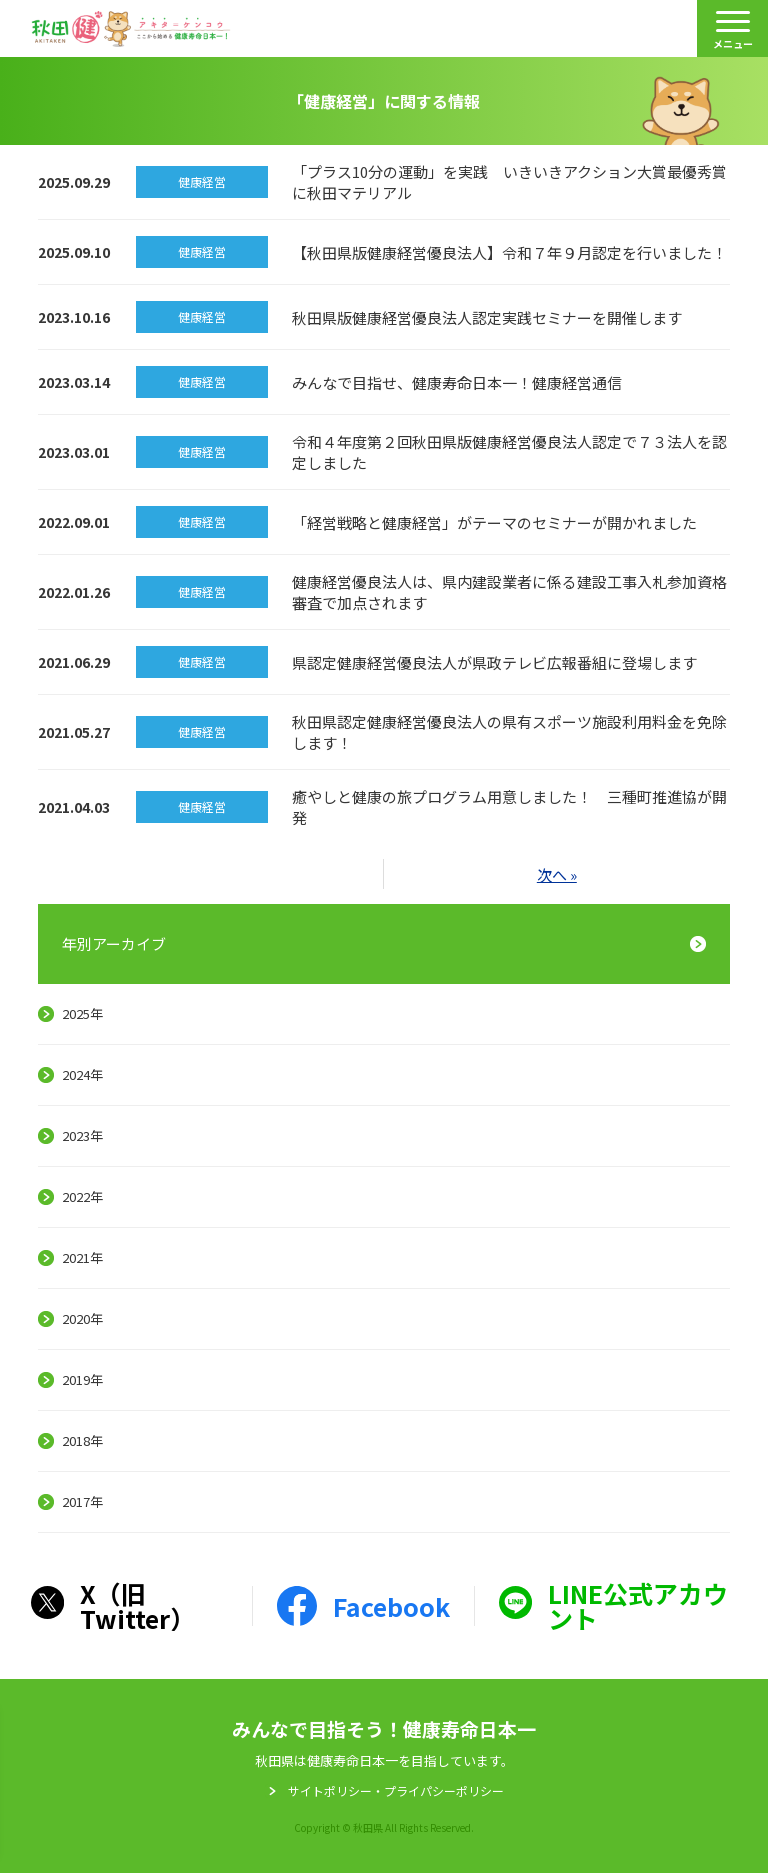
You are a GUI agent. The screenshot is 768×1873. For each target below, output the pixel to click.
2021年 (82, 1257)
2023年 (82, 1135)
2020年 (82, 1318)
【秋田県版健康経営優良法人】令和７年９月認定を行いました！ (509, 252)
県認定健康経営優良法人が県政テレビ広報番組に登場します (494, 662)
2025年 (82, 1013)
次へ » (557, 874)
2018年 (82, 1440)
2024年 (82, 1074)
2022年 (82, 1196)
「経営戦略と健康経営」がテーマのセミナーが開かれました (494, 522)
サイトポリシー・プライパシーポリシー (396, 1791)
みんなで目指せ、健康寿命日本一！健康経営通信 (457, 382)
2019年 (82, 1379)
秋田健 (131, 29)
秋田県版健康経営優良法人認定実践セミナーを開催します (487, 317)
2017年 (82, 1501)
